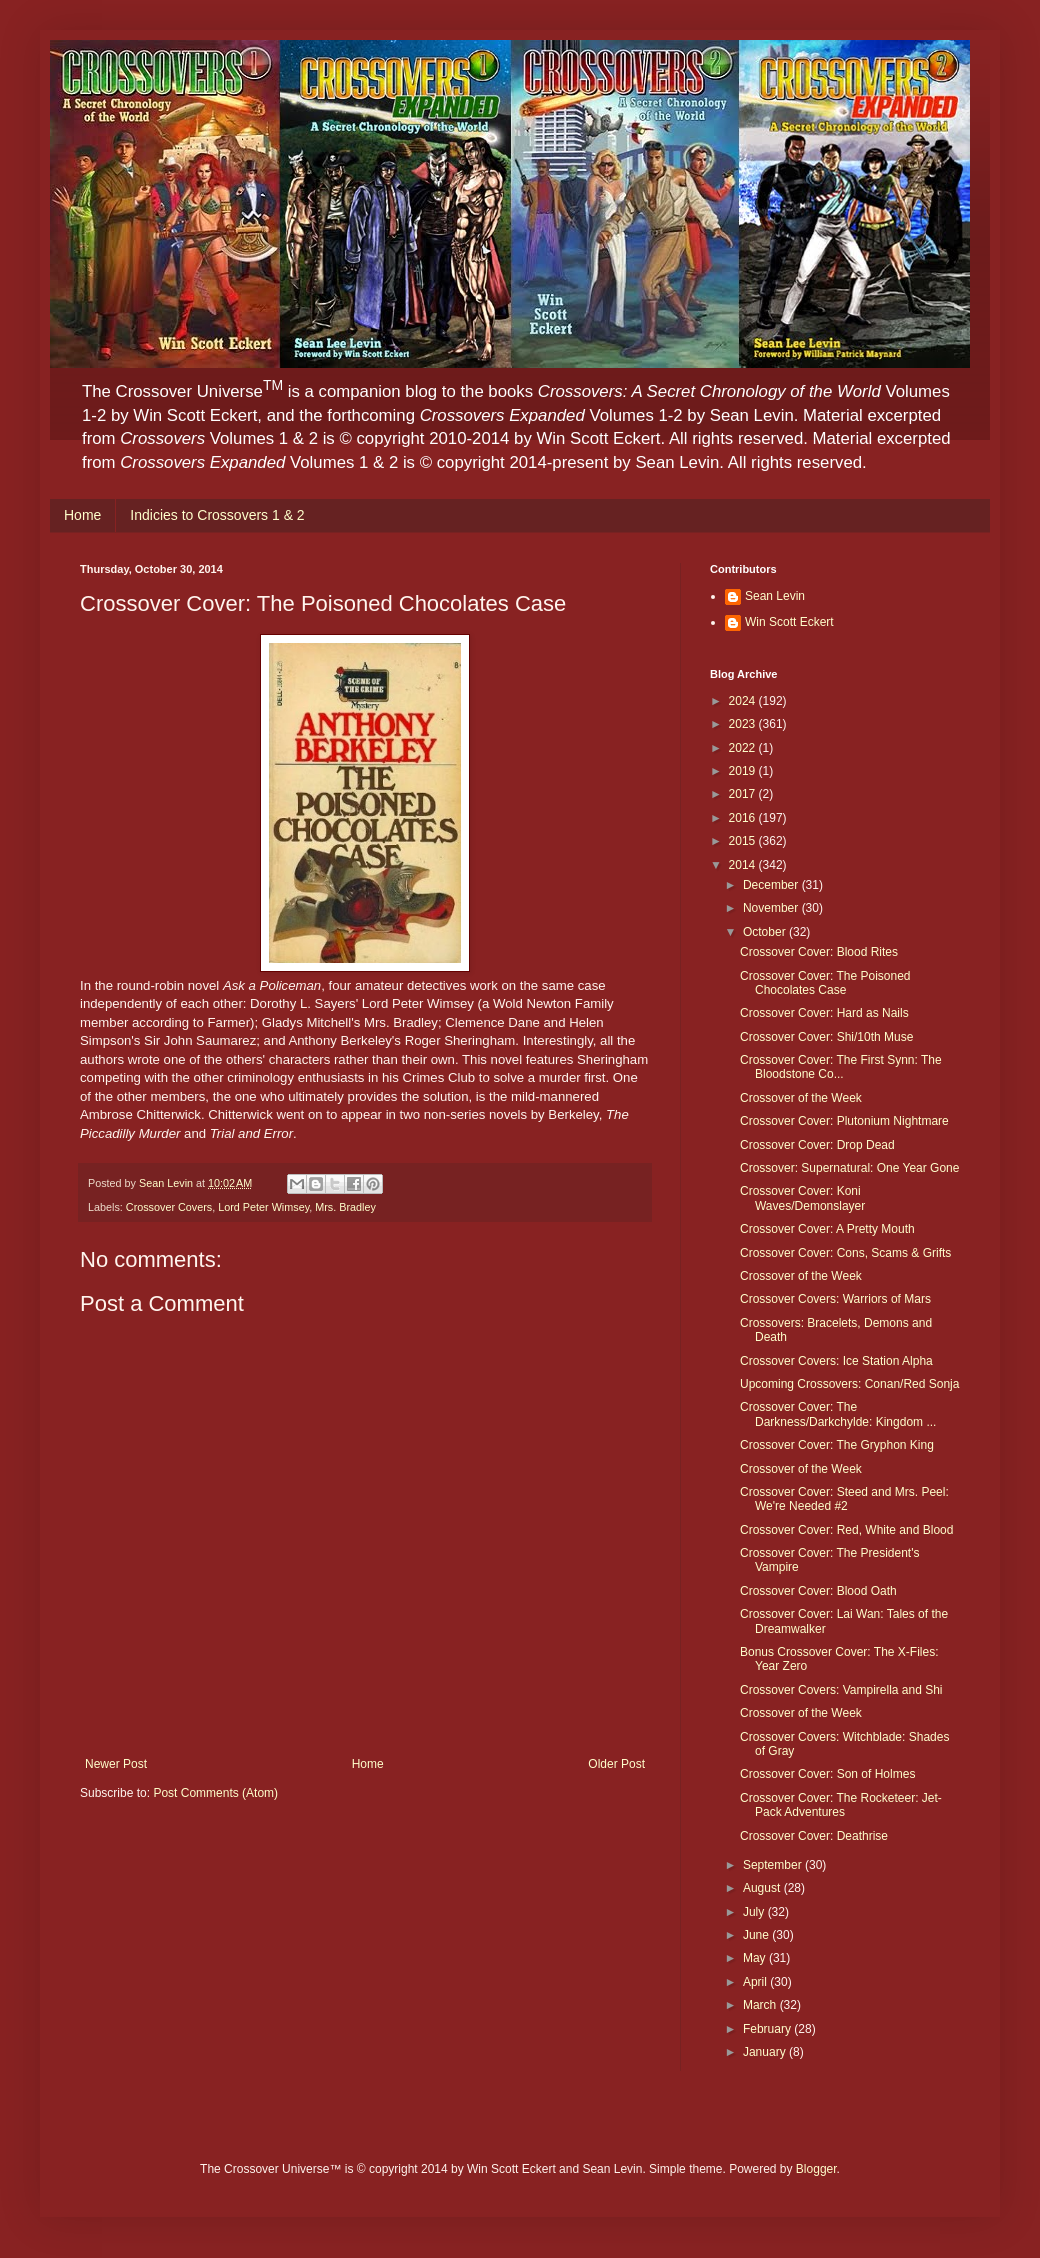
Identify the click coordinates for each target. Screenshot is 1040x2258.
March (761, 2005)
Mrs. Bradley (345, 1207)
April (756, 1982)
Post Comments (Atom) (215, 1793)
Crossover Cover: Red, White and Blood (846, 1530)
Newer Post (116, 1764)
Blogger (816, 2169)
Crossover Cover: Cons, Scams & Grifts (845, 1253)
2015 (744, 841)
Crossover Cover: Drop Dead (817, 1145)
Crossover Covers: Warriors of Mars (835, 1299)
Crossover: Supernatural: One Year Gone (849, 1168)
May (756, 1958)
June (757, 1935)
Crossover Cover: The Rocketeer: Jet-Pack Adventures (841, 1805)
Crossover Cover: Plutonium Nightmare (844, 1121)
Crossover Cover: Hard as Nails (824, 1013)
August (763, 1888)
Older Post (616, 1764)
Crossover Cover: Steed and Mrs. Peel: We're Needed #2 (844, 1499)
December (772, 885)
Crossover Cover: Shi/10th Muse (826, 1037)
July (755, 1912)
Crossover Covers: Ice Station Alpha (836, 1361)
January (766, 2052)
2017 (744, 794)
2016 (744, 818)
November (772, 908)
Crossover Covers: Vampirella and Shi (841, 1690)
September (774, 1865)
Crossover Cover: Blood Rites (819, 952)
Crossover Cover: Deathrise (814, 1836)
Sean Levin (775, 596)
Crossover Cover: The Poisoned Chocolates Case (825, 983)
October (766, 932)
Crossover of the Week (801, 1098)
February (768, 2029)
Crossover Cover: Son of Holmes (827, 1774)
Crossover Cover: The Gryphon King (837, 1445)
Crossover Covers (169, 1207)
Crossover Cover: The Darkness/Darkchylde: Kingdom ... (838, 1414)
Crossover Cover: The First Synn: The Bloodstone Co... (841, 1067)
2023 (744, 724)
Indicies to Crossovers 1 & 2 (217, 515)
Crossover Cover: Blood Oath (818, 1591)
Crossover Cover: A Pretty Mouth (827, 1229)
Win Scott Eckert (789, 622)
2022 (744, 748)
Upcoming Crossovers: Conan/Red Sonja (849, 1384)
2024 (744, 701)
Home (82, 515)
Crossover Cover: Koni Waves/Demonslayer (802, 1198)
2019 (744, 771)
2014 (744, 865)
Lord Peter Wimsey (263, 1207)
